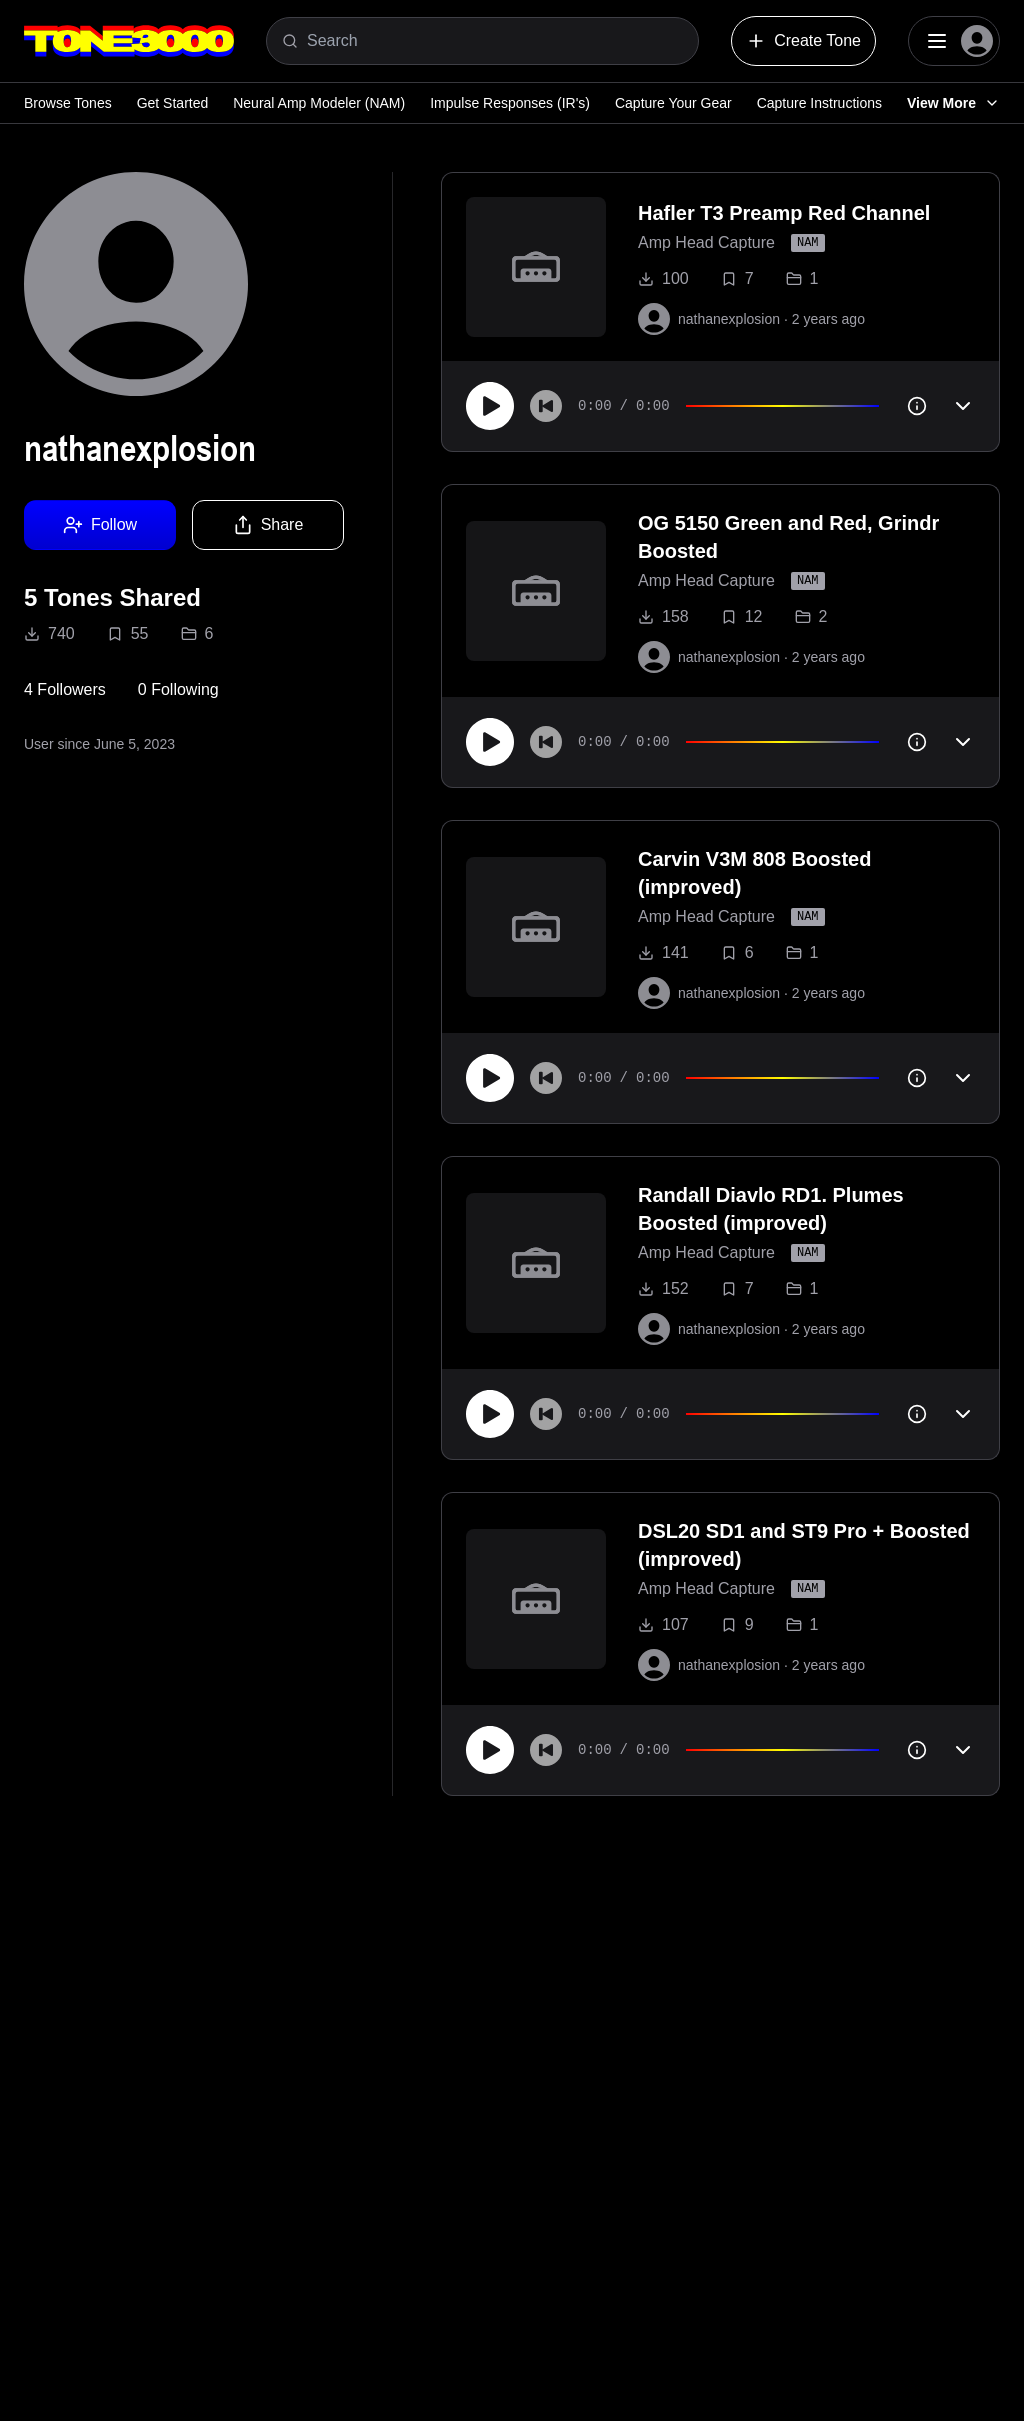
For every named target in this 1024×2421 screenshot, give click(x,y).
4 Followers (65, 689)
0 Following (178, 689)
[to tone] (536, 267)
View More (953, 103)
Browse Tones (68, 103)
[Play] (490, 406)
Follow (100, 525)
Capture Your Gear (673, 103)
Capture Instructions (819, 103)
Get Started (173, 103)
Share (268, 525)
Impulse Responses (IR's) (510, 103)
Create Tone (803, 41)
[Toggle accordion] (963, 406)
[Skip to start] (546, 406)
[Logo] (129, 41)
